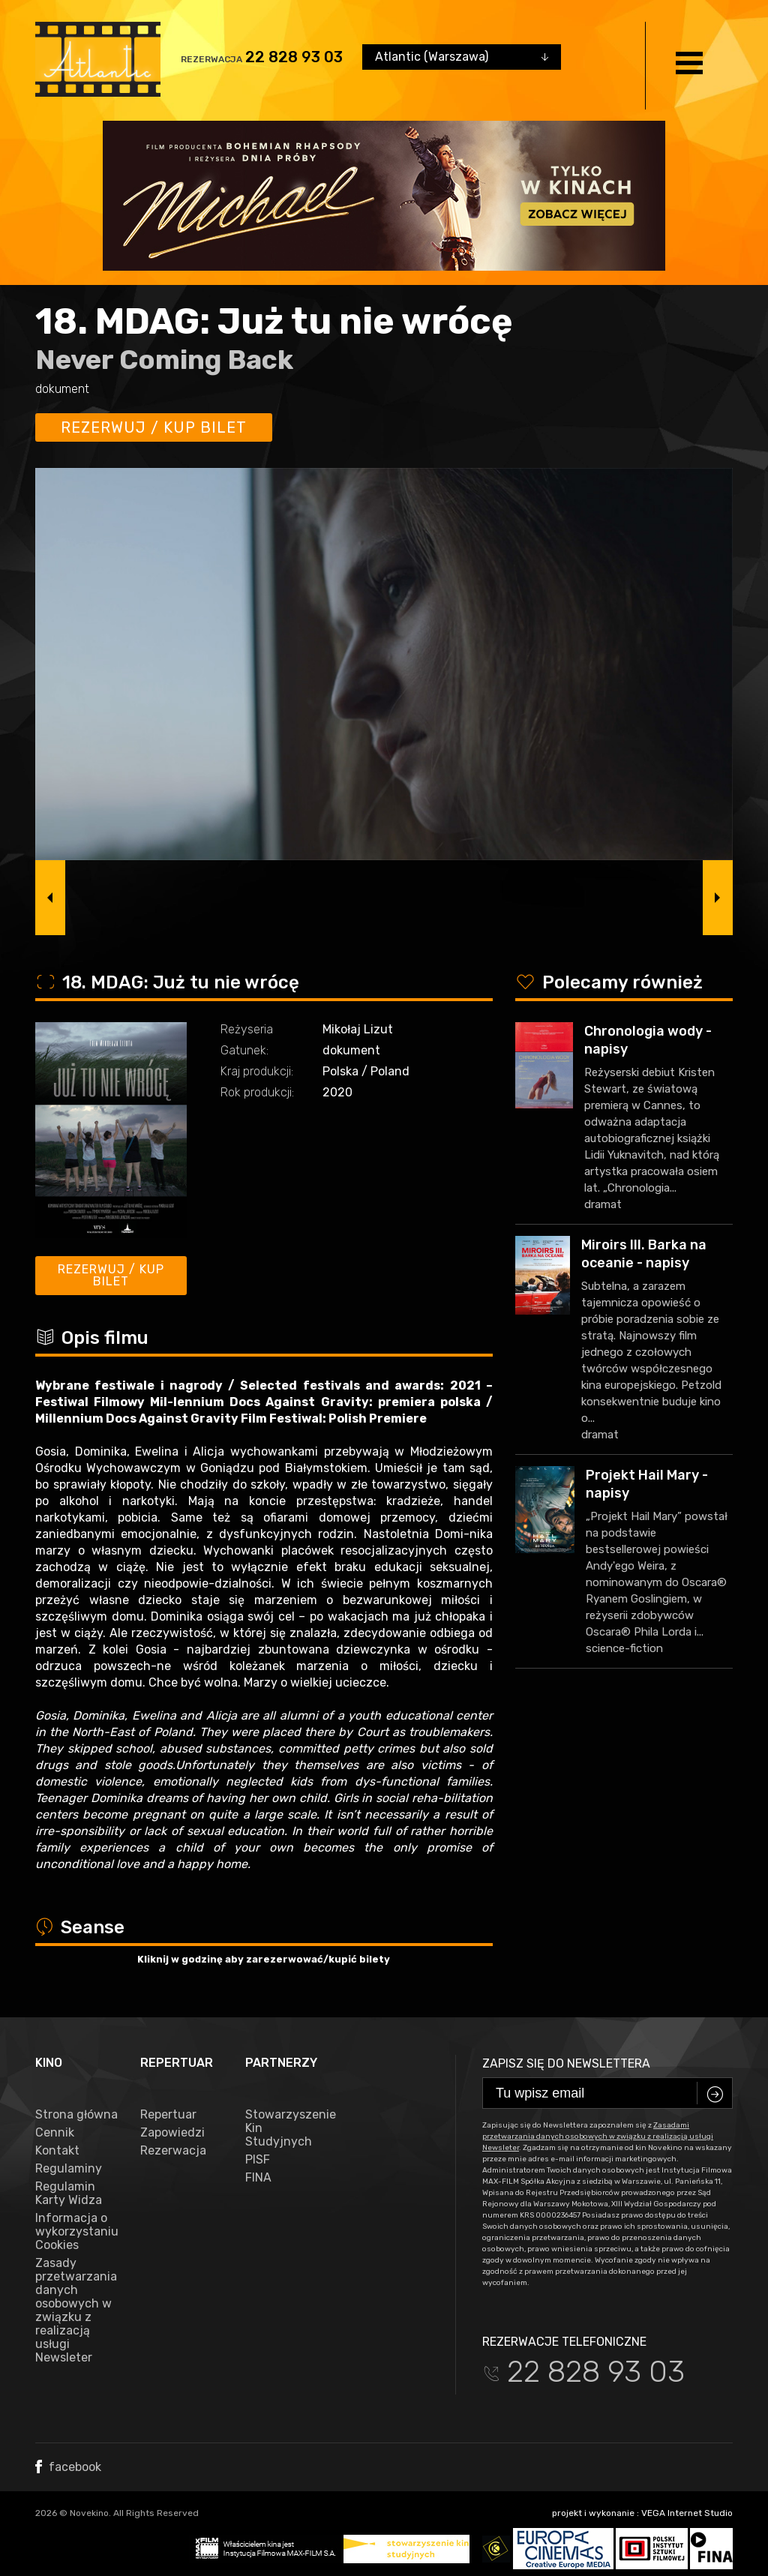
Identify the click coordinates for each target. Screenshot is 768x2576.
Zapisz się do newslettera (566, 2063)
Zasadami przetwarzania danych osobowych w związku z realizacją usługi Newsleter (597, 2136)
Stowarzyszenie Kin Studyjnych (286, 2128)
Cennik (54, 2133)
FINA (258, 2178)
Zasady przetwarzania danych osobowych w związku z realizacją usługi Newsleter (76, 2311)
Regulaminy (68, 2169)
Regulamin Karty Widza (68, 2193)
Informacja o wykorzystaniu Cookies (76, 2232)
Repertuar (168, 2115)
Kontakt (57, 2151)
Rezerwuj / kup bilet (154, 427)
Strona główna (76, 2115)
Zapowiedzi (172, 2133)
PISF (257, 2160)
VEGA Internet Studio (687, 2513)
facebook (68, 2467)
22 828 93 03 (294, 57)
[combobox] (461, 57)
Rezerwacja (173, 2151)
